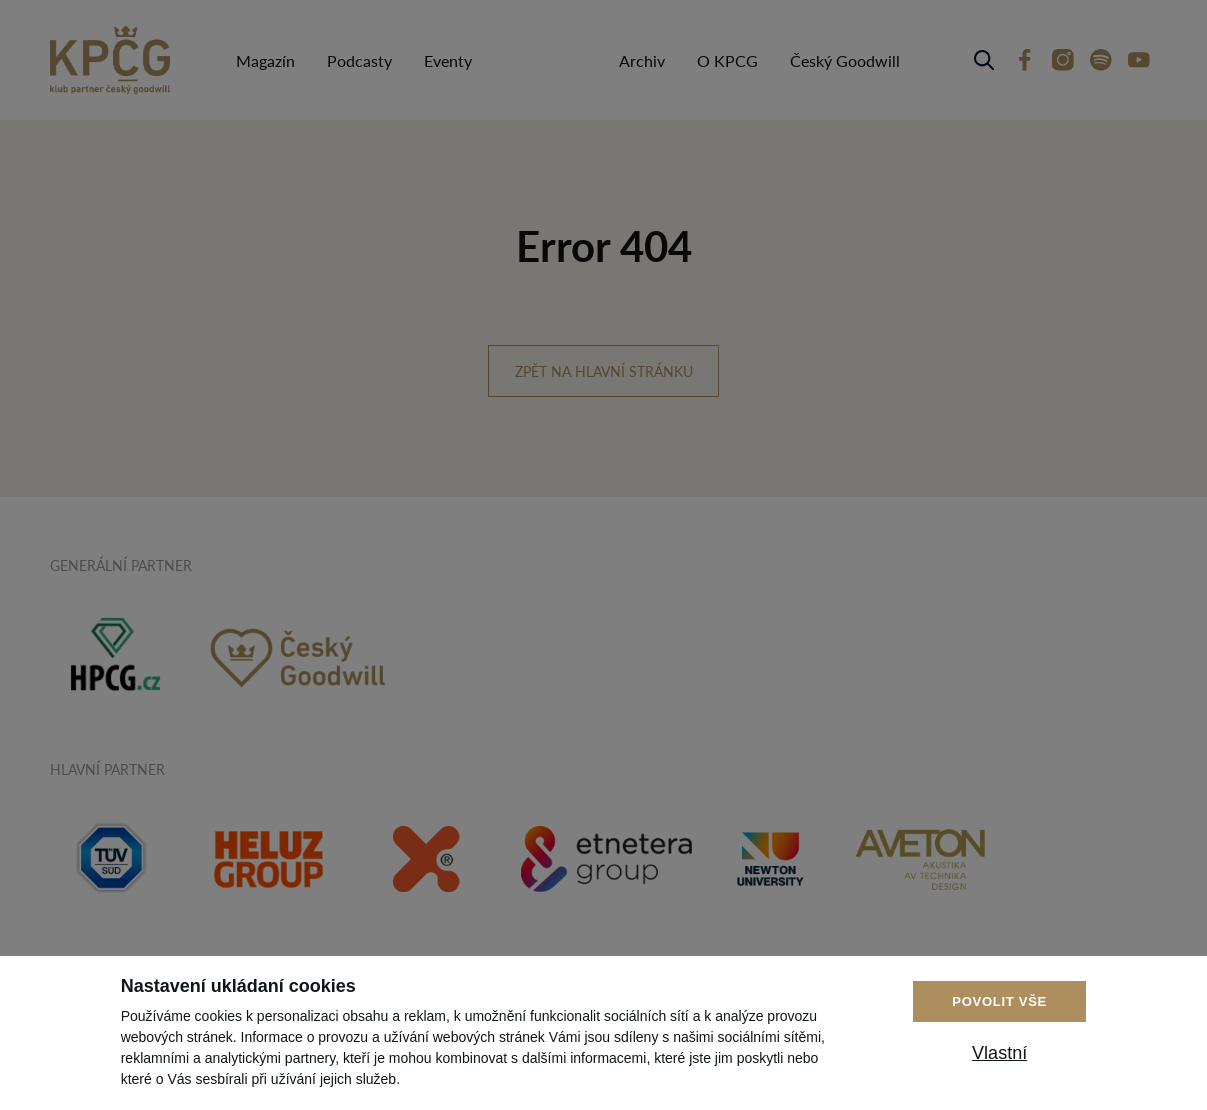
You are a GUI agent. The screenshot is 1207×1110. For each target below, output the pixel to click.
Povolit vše (999, 1001)
